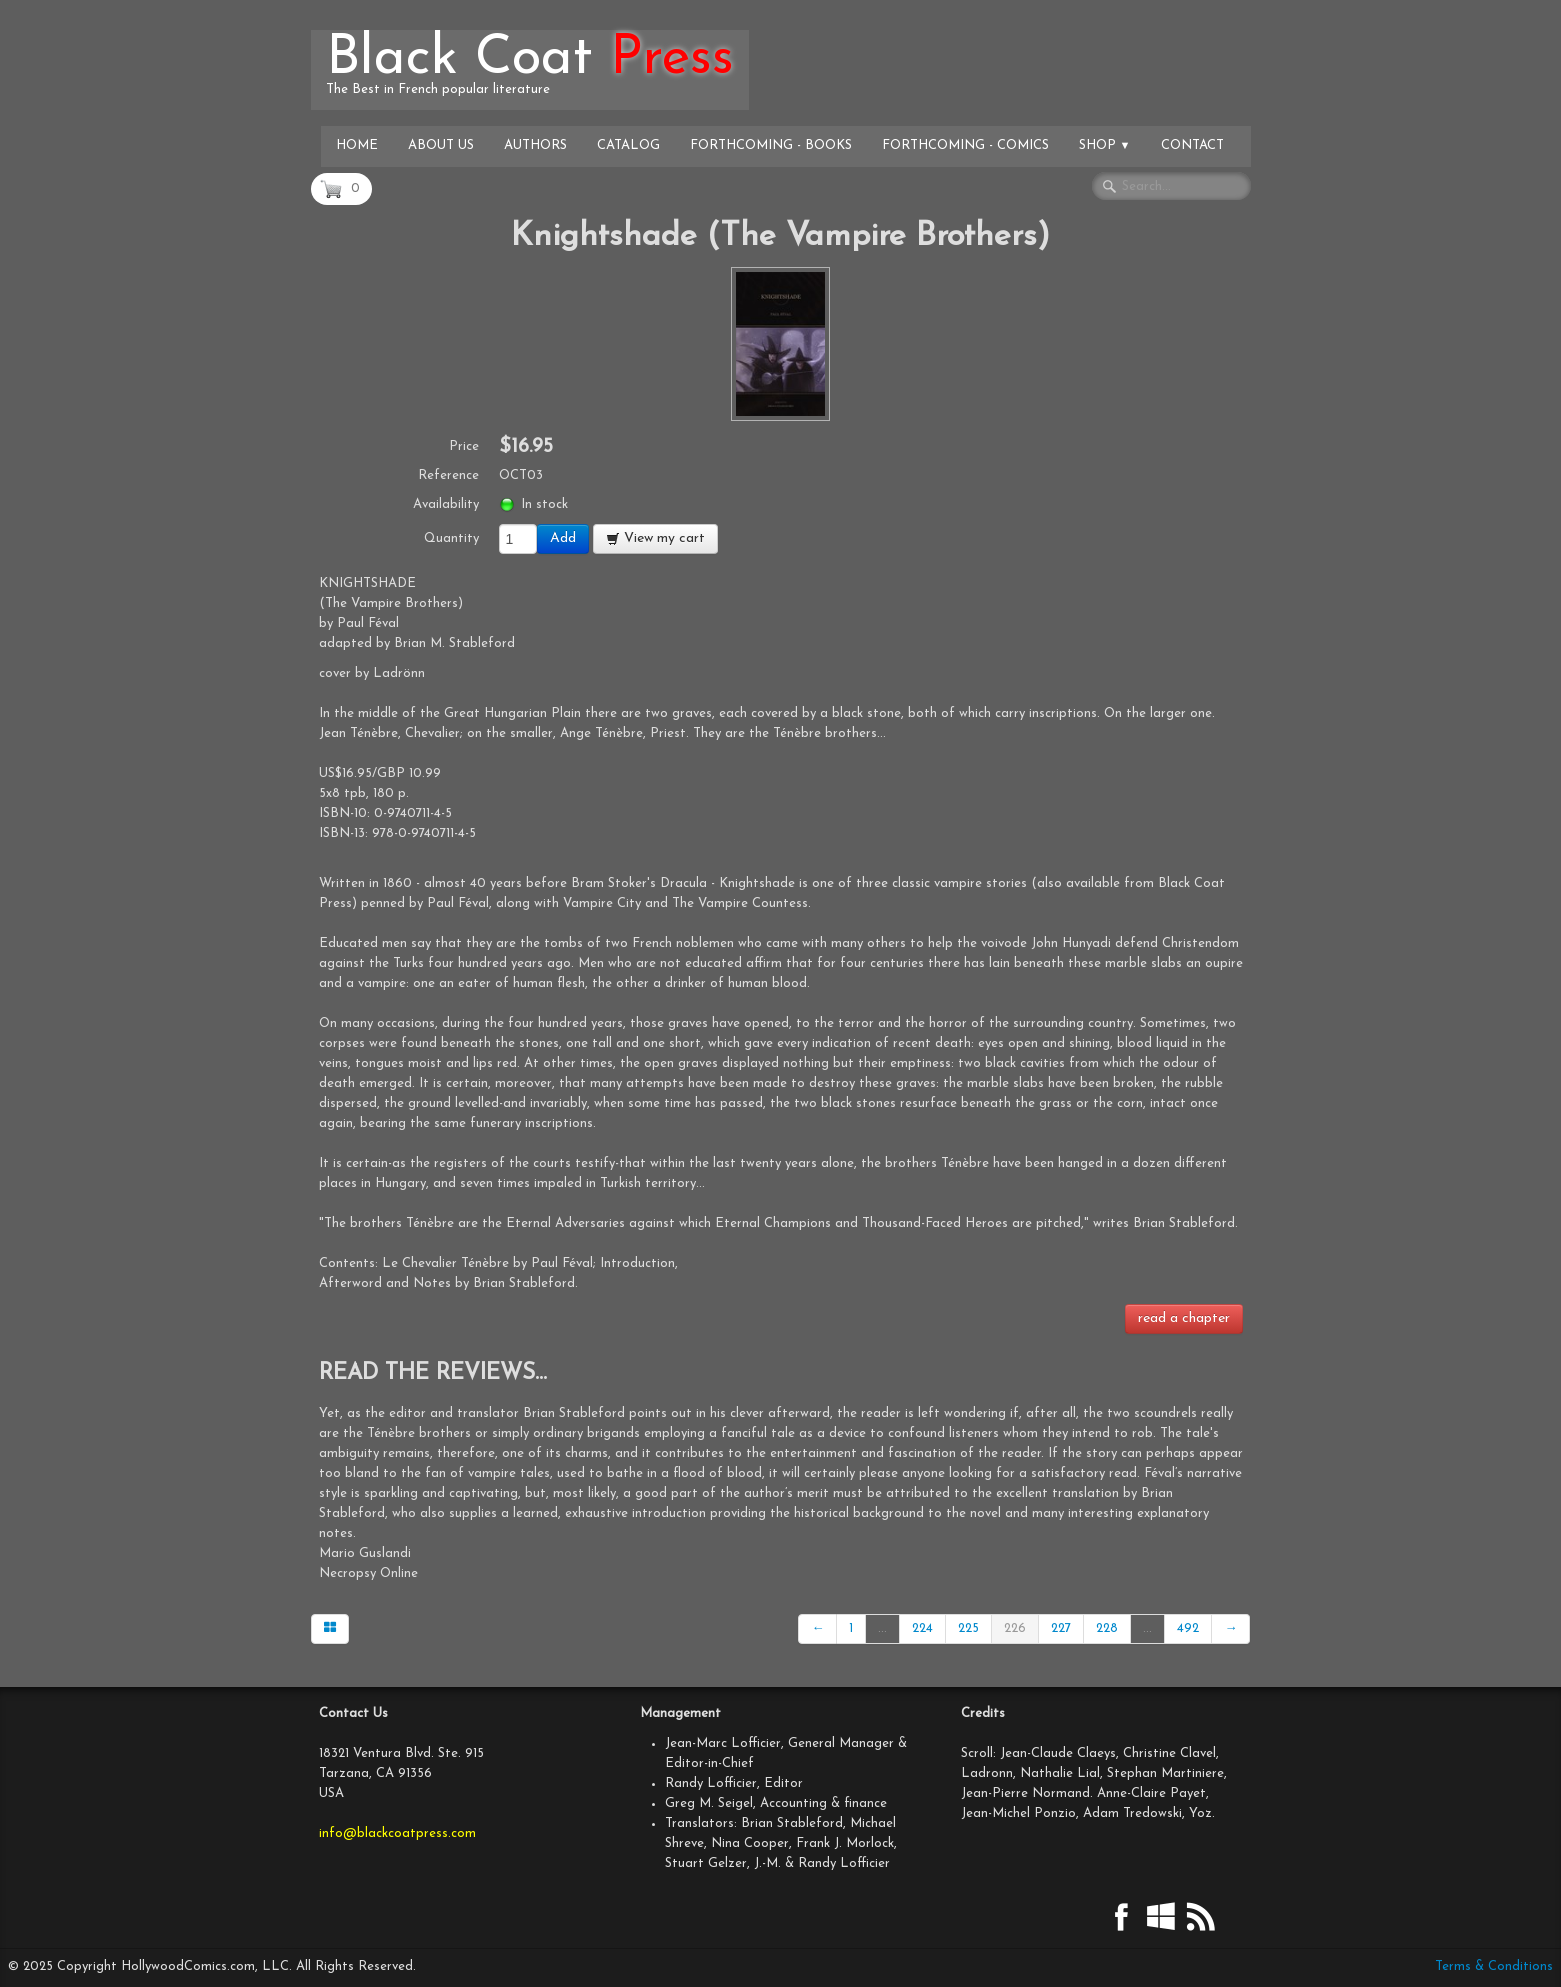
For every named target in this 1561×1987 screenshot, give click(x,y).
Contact (1192, 145)
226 (1015, 1628)
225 (968, 1628)
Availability (446, 504)
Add (563, 538)
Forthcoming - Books (771, 145)
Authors (535, 145)
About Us (441, 145)
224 (922, 1628)
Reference (448, 475)
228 (1107, 1628)
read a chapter (1184, 1318)
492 (1188, 1628)
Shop (1105, 145)
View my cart (655, 538)
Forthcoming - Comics (965, 145)
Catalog (628, 145)
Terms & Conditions (1494, 1966)
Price (464, 446)
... (882, 1628)
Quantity (451, 538)
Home (357, 145)
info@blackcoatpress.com (397, 1833)
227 (1061, 1628)
